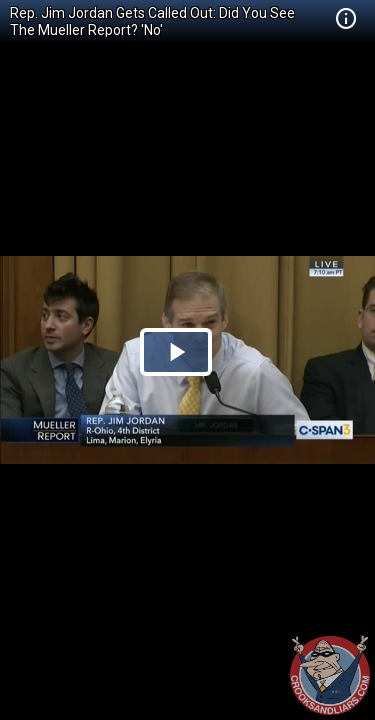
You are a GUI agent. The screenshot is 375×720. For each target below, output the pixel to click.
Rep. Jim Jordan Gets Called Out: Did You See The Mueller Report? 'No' (152, 21)
